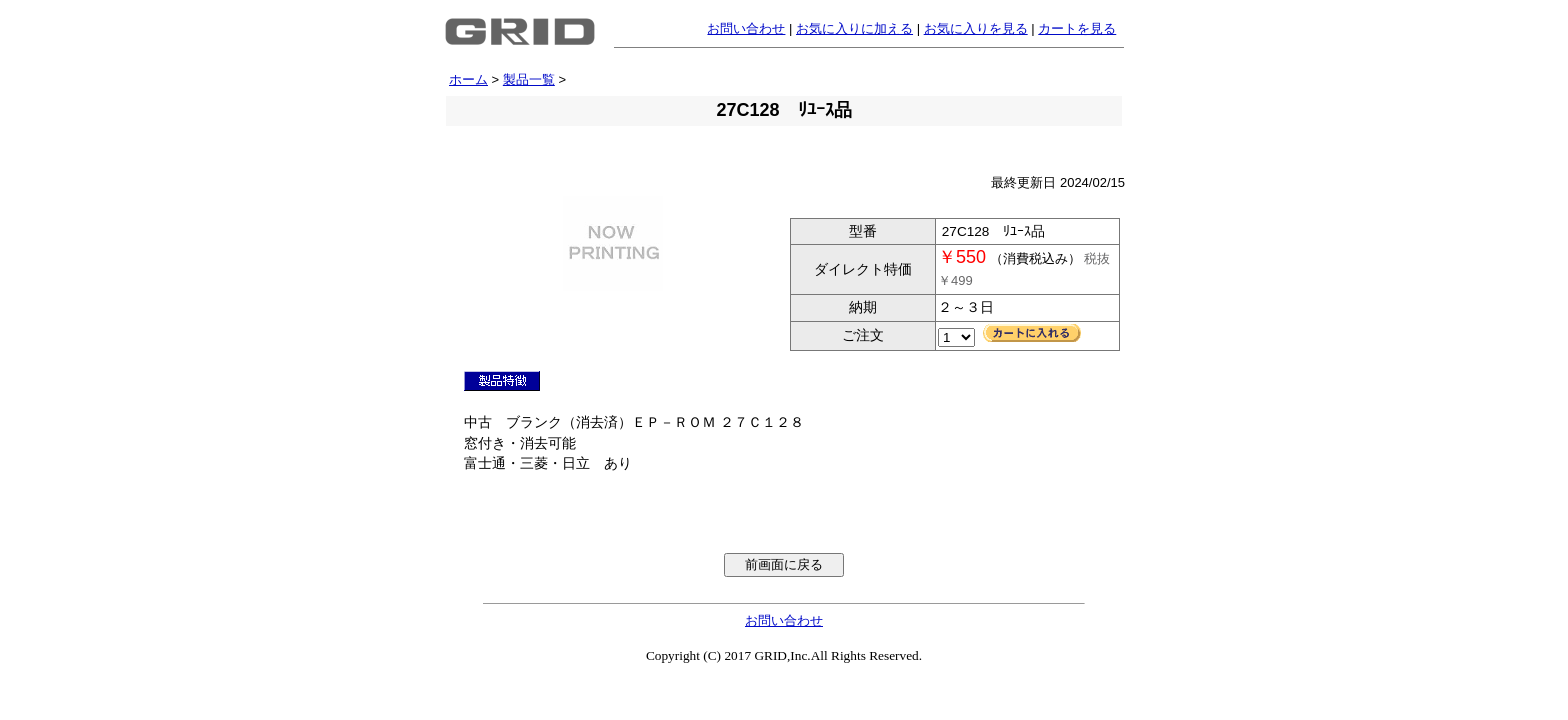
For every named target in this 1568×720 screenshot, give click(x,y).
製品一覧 (529, 79)
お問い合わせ (746, 28)
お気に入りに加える (854, 28)
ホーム (468, 79)
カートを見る (1077, 28)
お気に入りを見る (976, 28)
